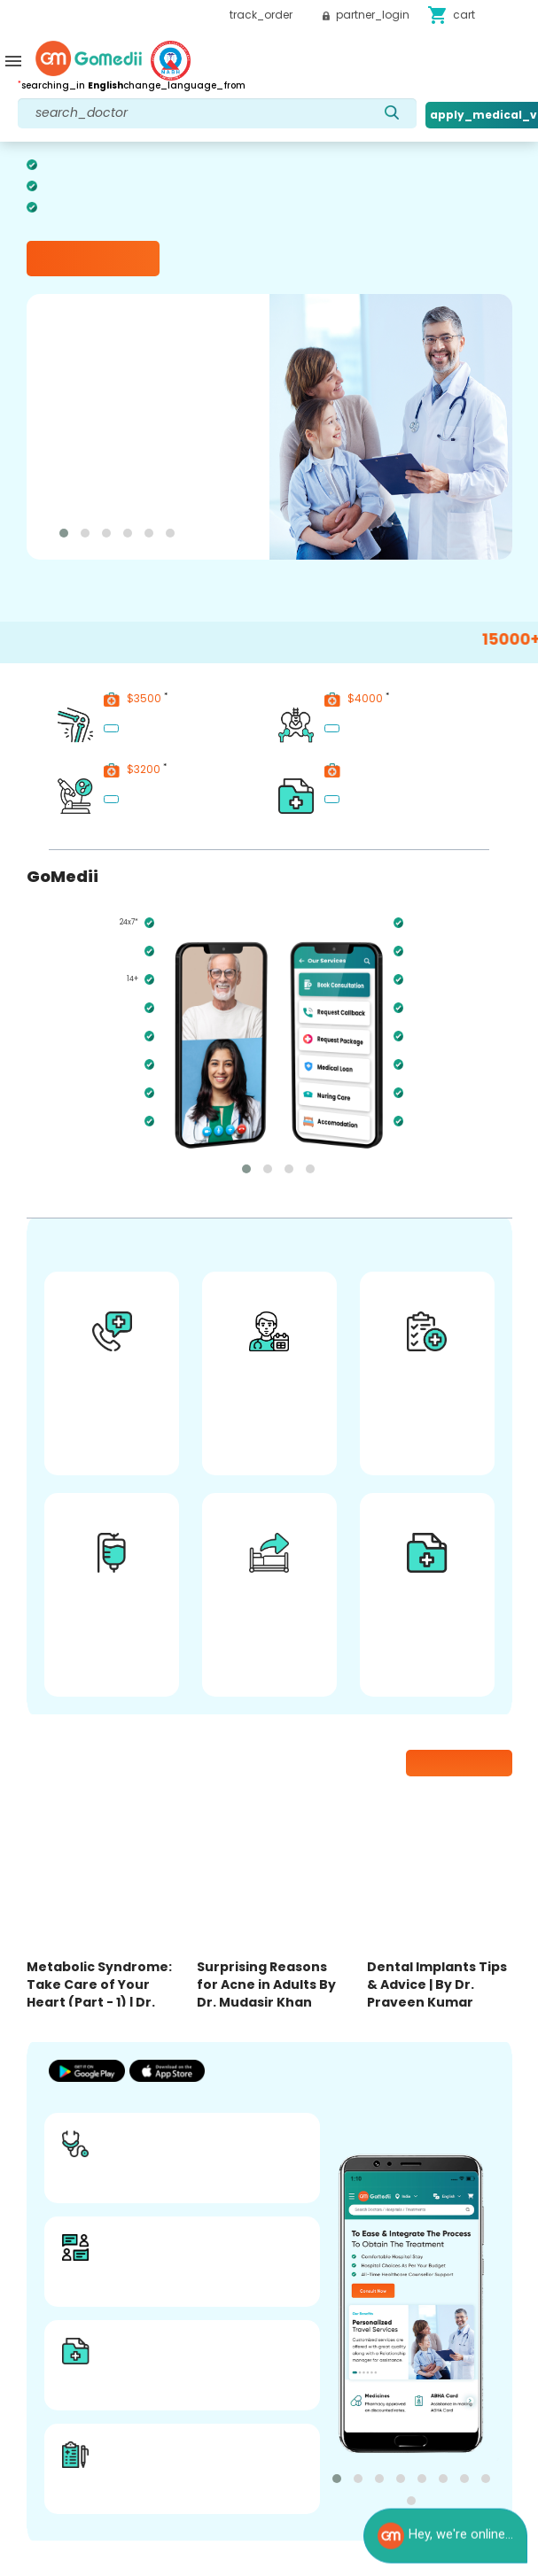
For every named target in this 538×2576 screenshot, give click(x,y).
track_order (261, 14)
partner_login (366, 14)
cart (451, 15)
